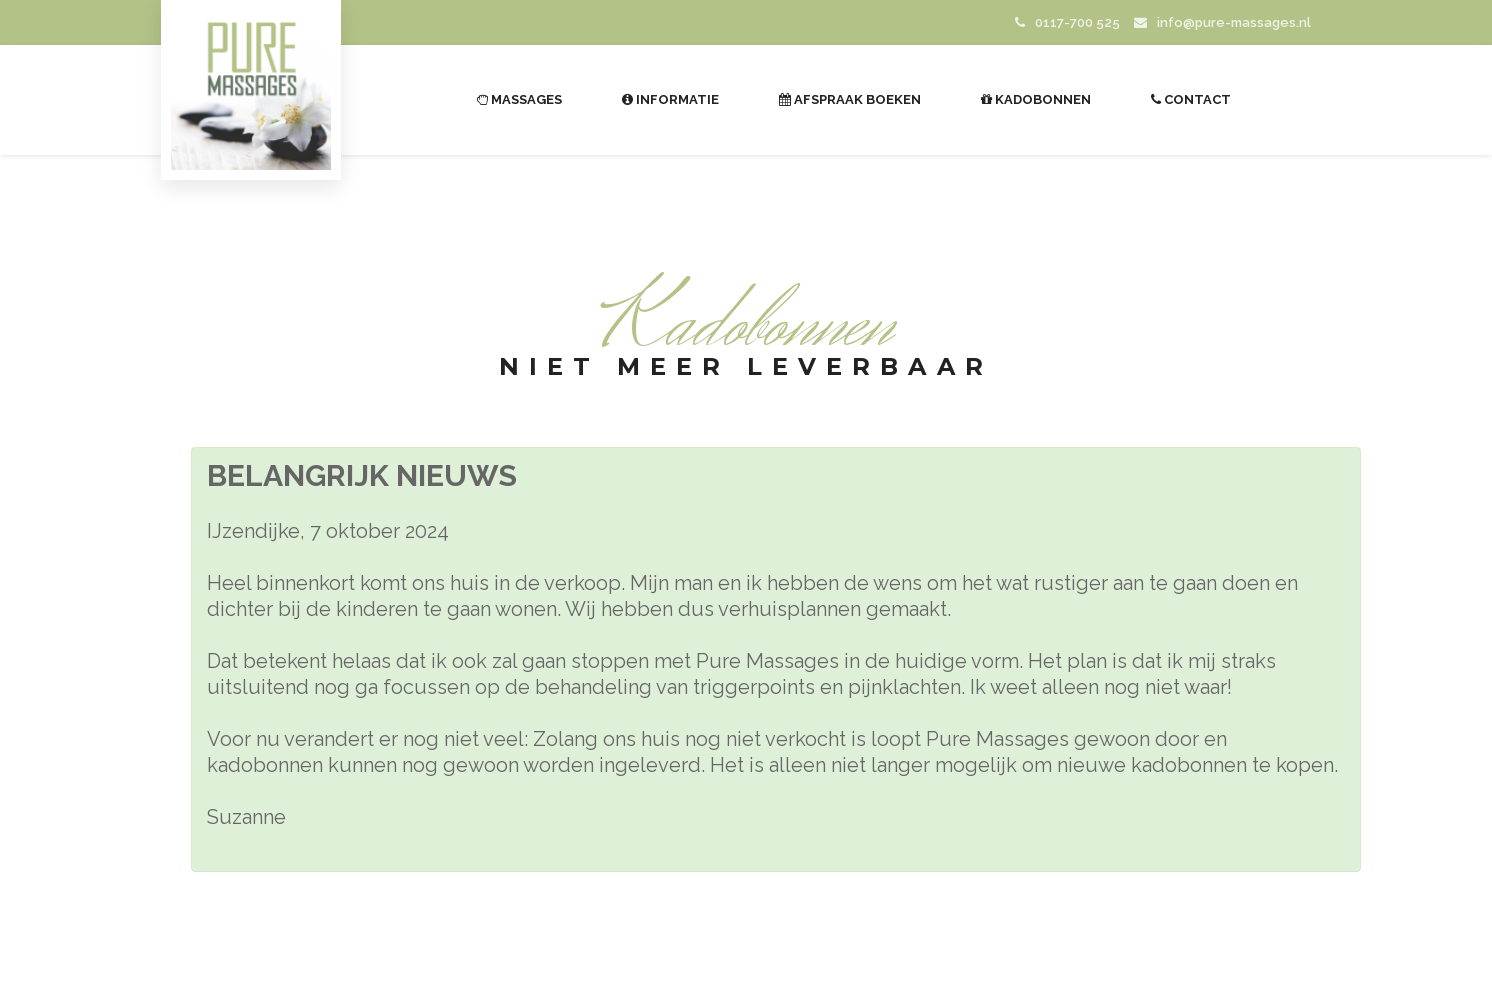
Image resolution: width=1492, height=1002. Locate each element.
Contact (1191, 99)
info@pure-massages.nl (1222, 22)
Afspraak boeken (850, 99)
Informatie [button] (670, 99)
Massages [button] (519, 99)
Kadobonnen (1036, 99)
